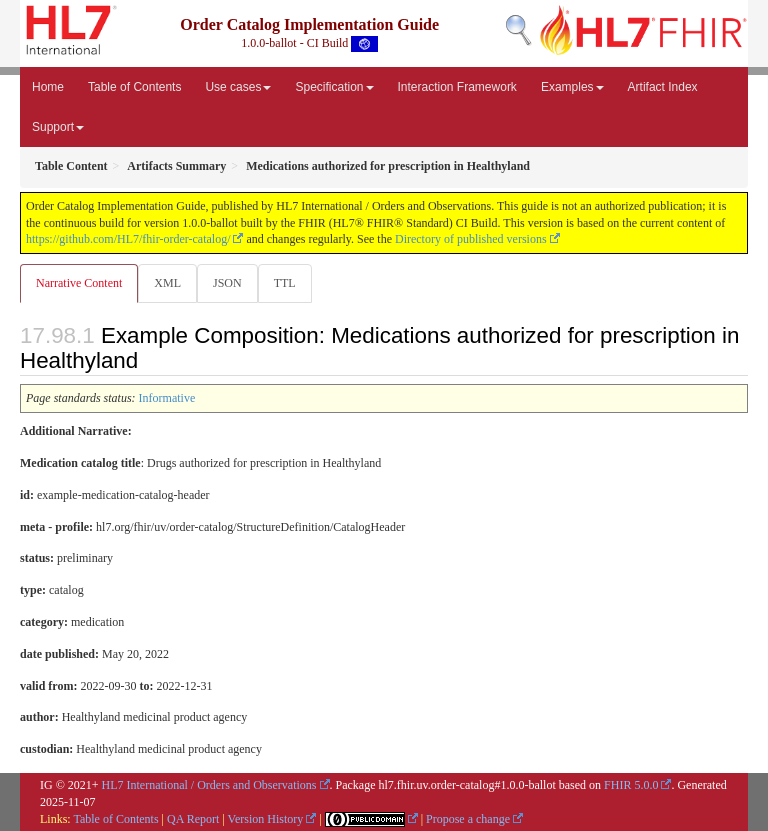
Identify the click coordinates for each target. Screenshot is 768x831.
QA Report (193, 819)
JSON (227, 283)
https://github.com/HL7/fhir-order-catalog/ (128, 239)
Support (58, 127)
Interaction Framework (457, 87)
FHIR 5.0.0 (631, 785)
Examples (572, 87)
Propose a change (468, 819)
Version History (266, 819)
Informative (167, 398)
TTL (285, 283)
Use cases (238, 87)
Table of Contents (134, 87)
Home (48, 87)
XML (167, 283)
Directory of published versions (471, 239)
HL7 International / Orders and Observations (209, 785)
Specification (334, 87)
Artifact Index (663, 87)
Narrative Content (79, 283)
